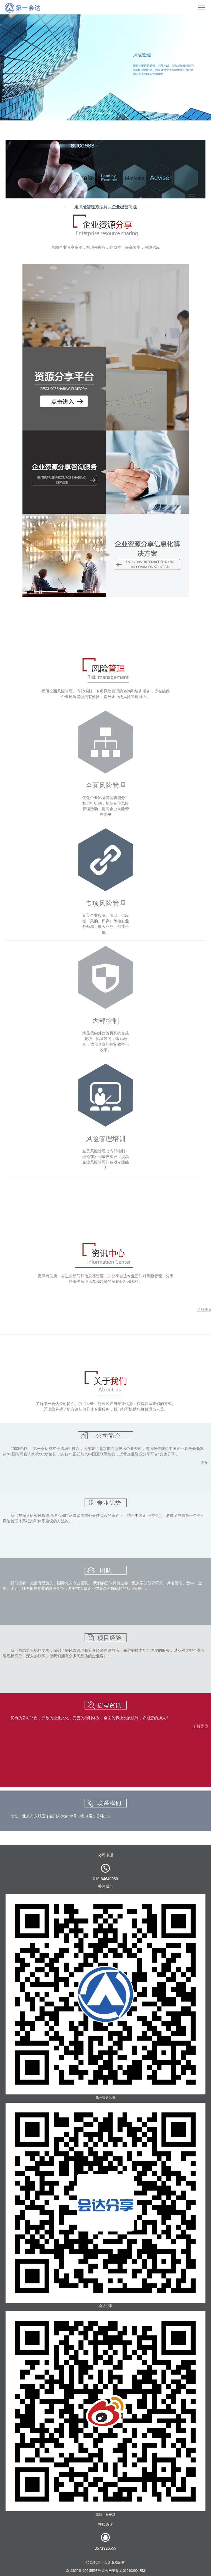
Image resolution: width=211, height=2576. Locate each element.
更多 (204, 1462)
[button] (16, 67)
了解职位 (200, 1726)
